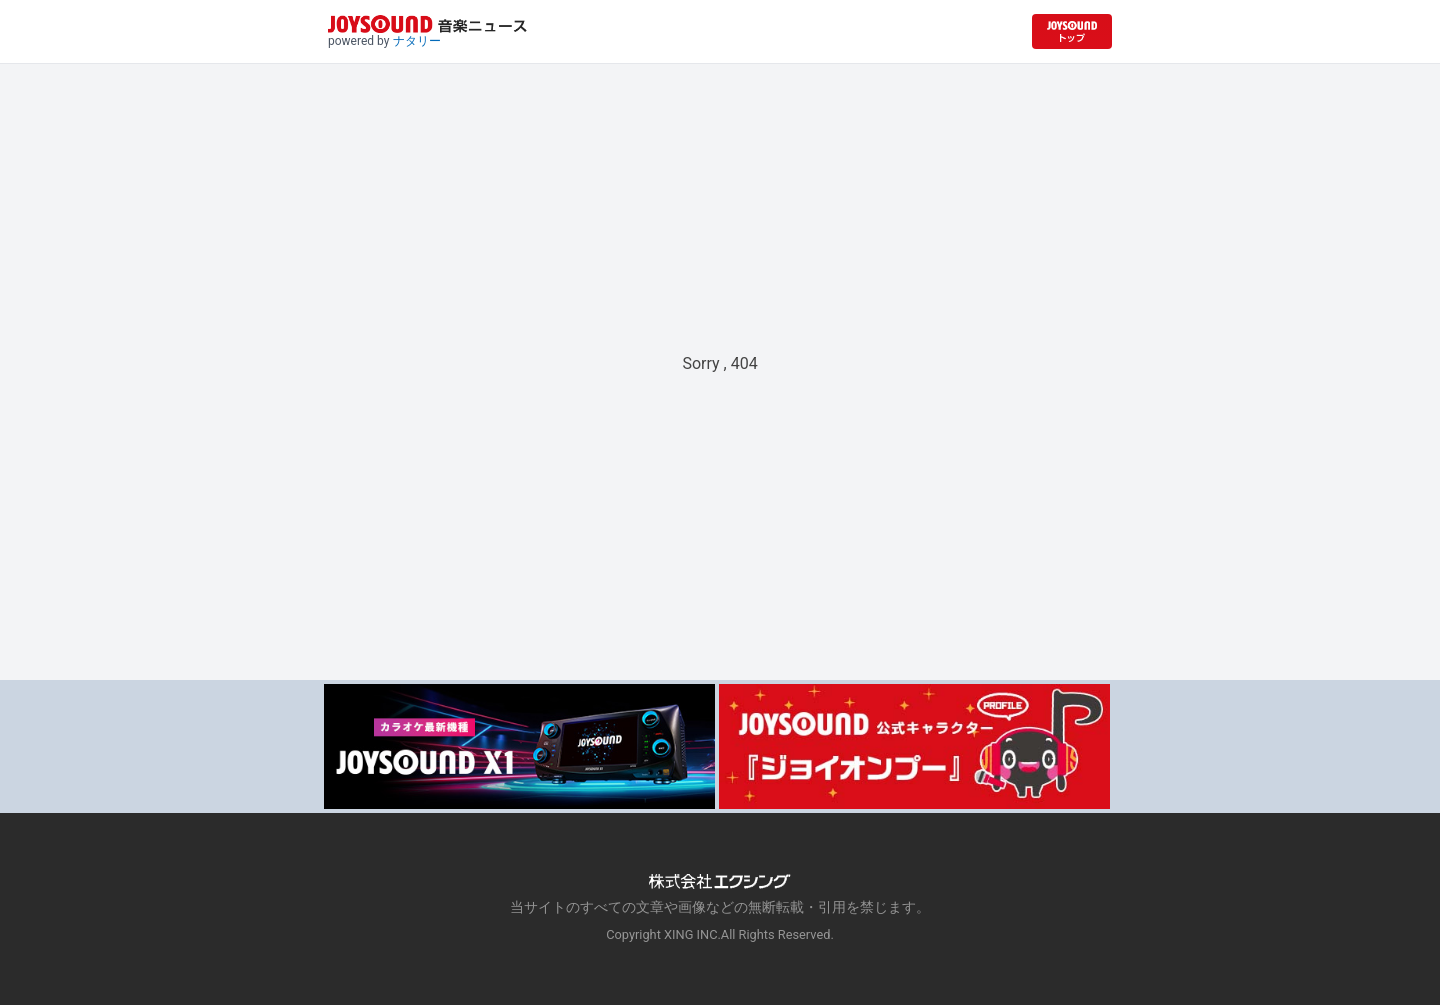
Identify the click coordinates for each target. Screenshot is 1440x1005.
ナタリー (417, 41)
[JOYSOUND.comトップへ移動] (1072, 31)
